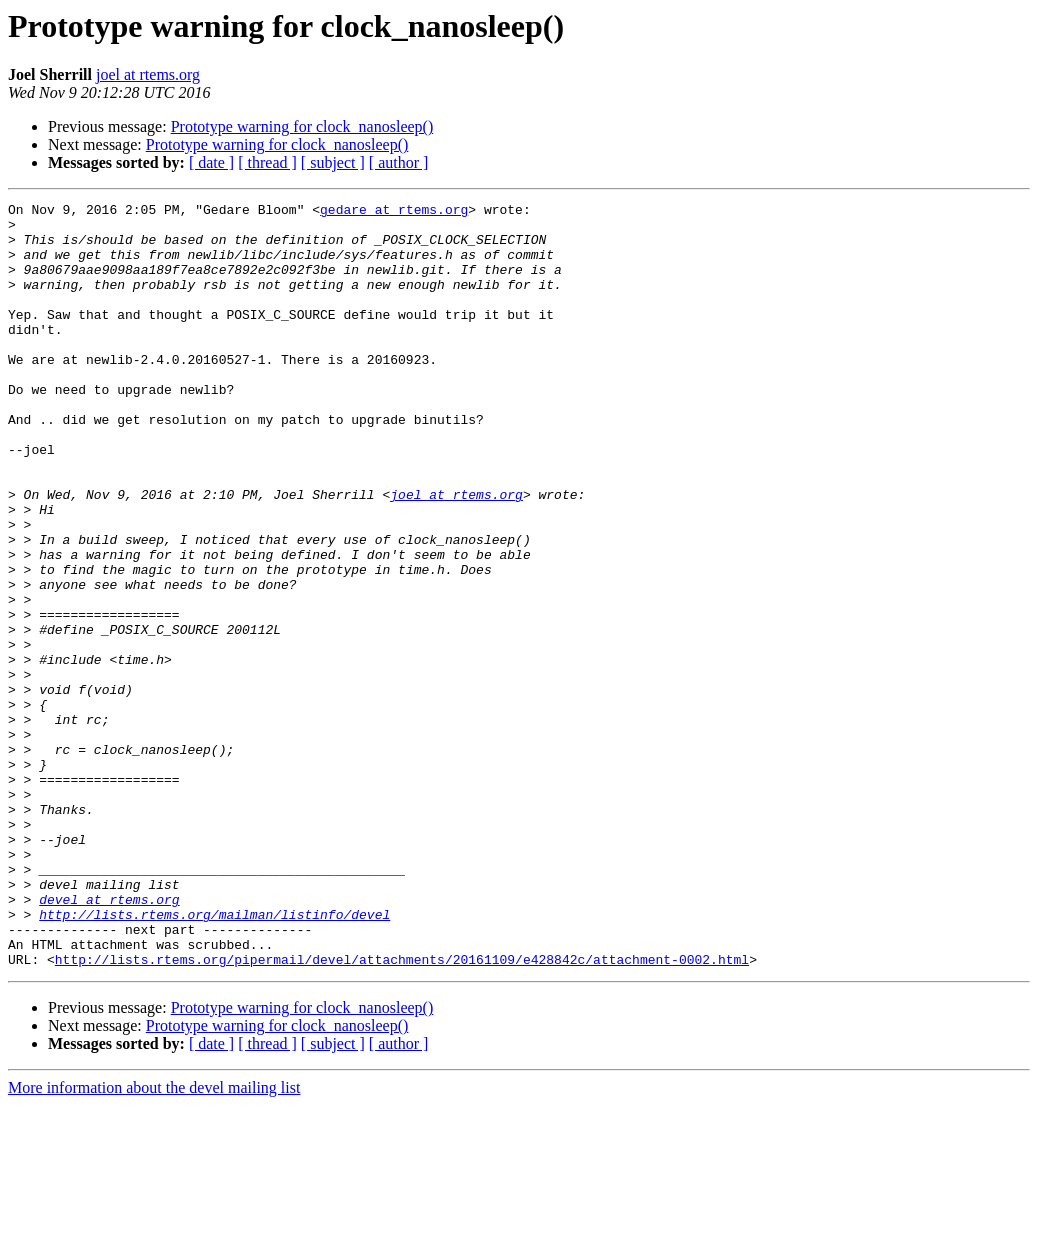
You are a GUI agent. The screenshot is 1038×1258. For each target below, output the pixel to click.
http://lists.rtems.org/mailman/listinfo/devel (214, 1058)
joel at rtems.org (148, 74)
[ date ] (211, 162)
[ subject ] (333, 162)
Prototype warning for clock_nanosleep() (302, 126)
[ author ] (399, 162)
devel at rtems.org (109, 1040)
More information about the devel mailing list (154, 1240)
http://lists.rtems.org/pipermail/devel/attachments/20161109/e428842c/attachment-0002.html (402, 1112)
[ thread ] (267, 162)
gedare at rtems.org (394, 212)
